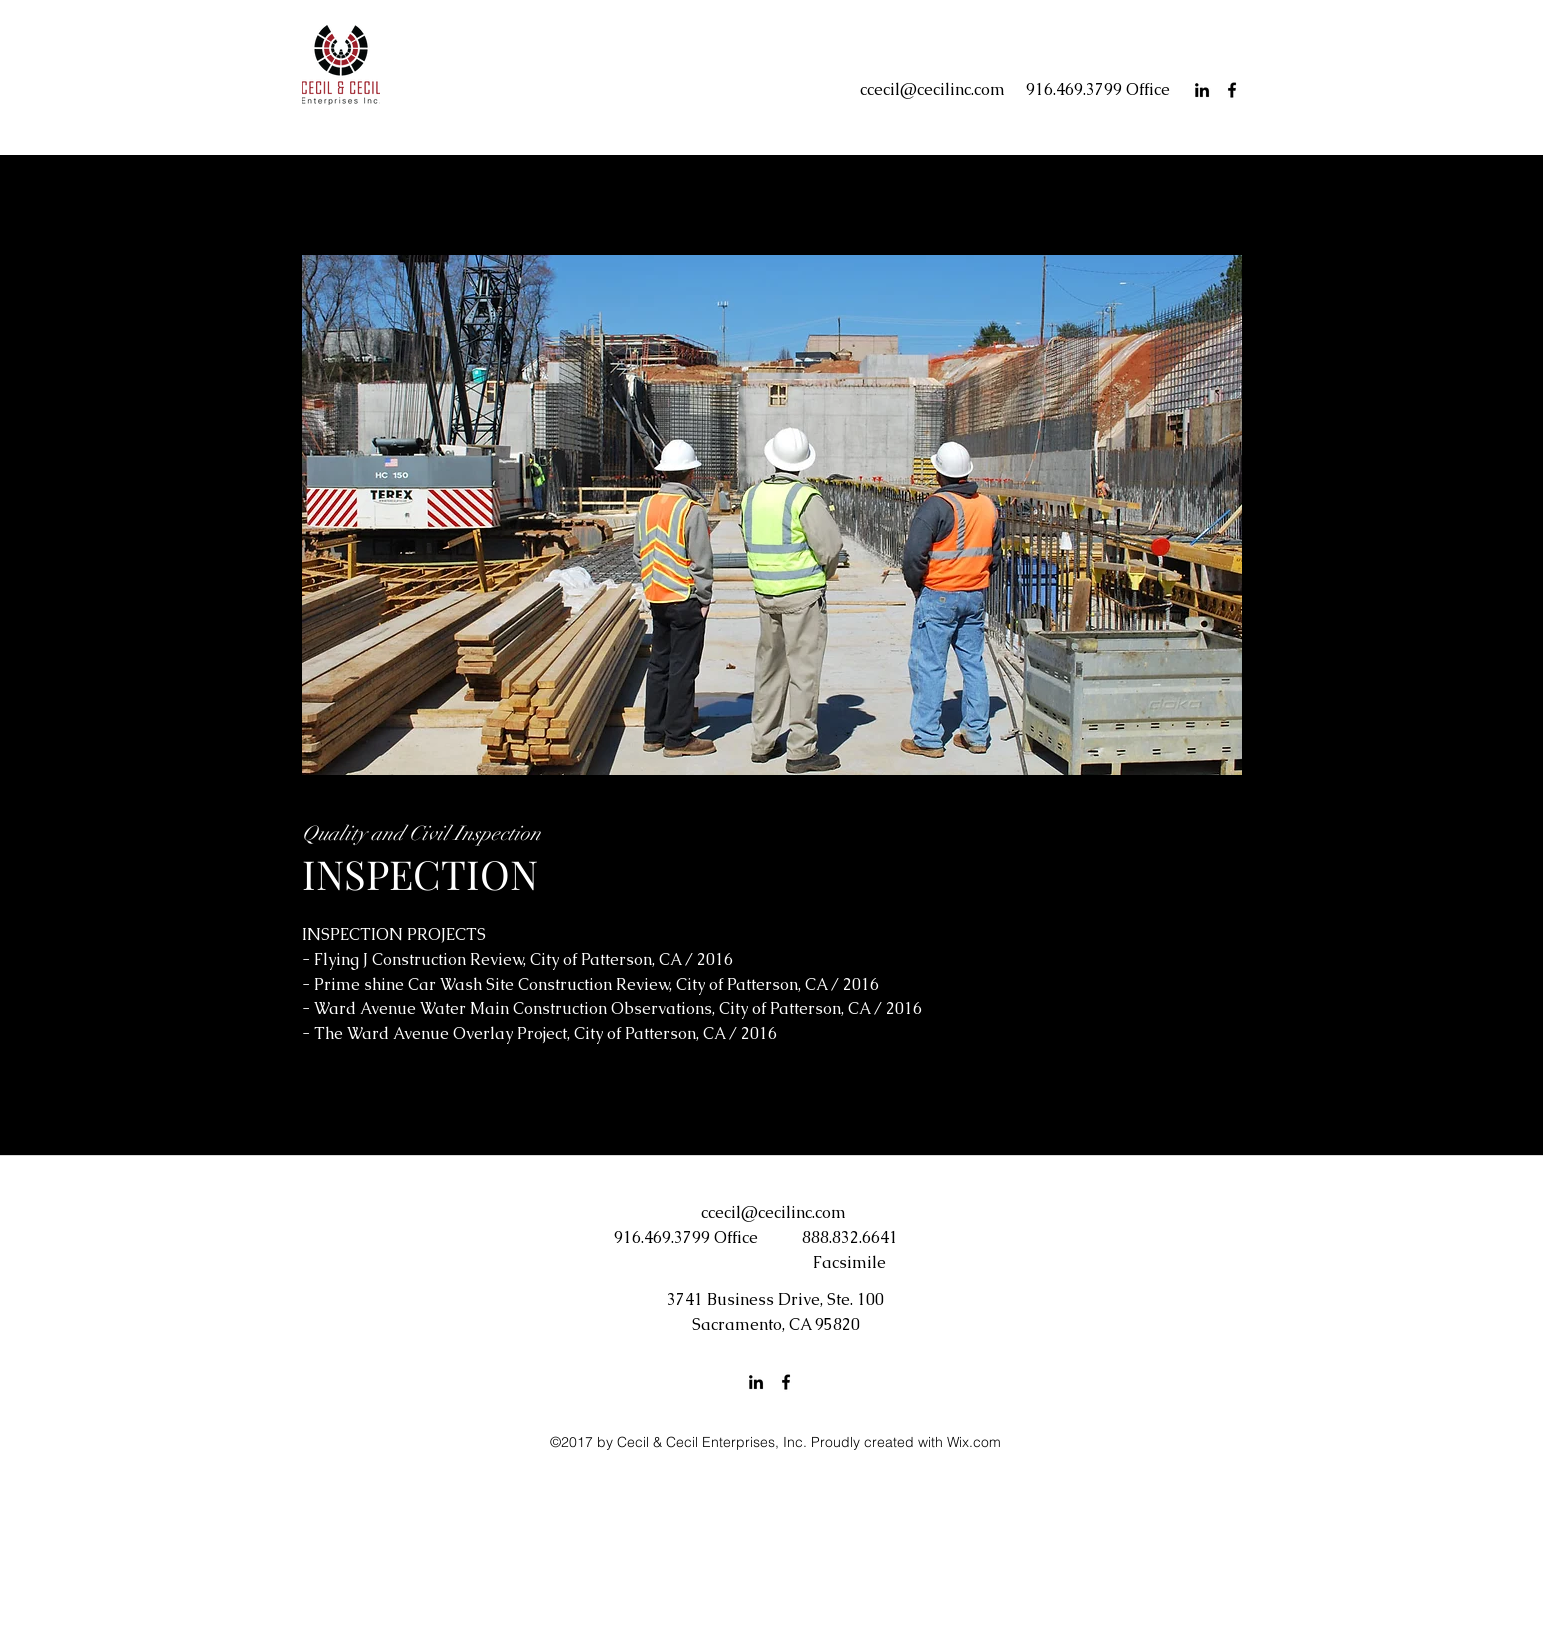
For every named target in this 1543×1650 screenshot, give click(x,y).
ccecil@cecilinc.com (932, 89)
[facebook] (1232, 90)
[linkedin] (1202, 90)
